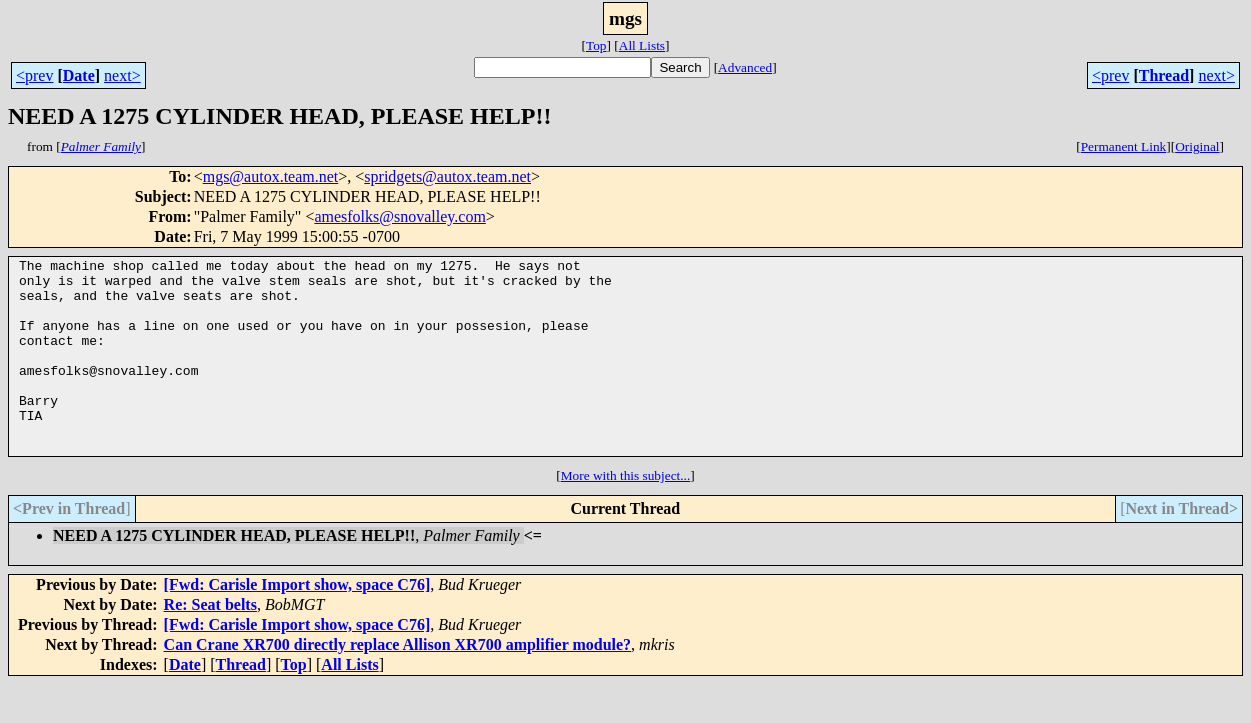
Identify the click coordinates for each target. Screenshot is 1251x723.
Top (596, 45)
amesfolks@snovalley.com (399, 216)
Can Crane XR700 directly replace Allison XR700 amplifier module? (398, 683)
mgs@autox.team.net (271, 176)
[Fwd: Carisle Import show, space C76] (297, 623)
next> (122, 75)
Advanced (745, 67)
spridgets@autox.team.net (447, 176)
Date (79, 75)
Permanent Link (1124, 146)
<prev (34, 75)
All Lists (642, 45)
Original (1197, 146)
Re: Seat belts (210, 643)
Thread (1164, 75)
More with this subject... (626, 514)
